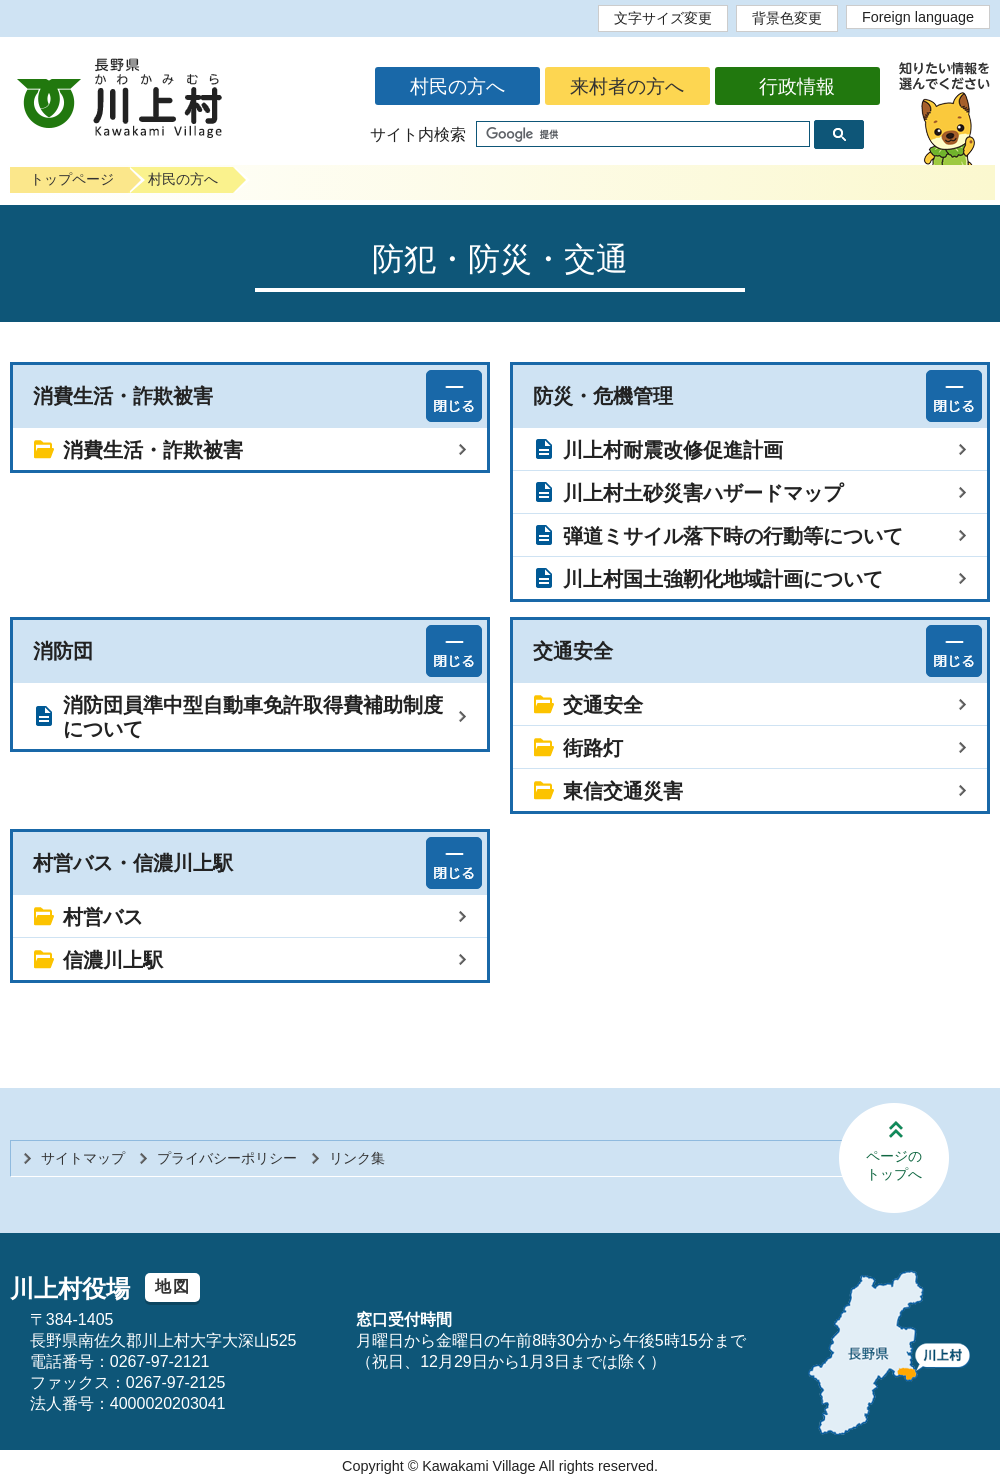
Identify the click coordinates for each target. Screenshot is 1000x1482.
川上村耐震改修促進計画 (673, 450)
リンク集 (357, 1158)
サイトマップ (83, 1158)
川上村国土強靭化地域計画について (723, 579)
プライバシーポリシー (227, 1158)
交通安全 (603, 705)
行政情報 (797, 86)
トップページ (72, 179)
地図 (172, 1286)
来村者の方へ (627, 86)
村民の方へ (457, 86)
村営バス (103, 917)
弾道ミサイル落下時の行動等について (733, 536)
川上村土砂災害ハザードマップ (703, 493)
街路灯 (593, 748)
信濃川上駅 (113, 960)
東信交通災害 (623, 791)
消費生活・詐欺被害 (153, 450)
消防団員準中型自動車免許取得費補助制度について (253, 717)
